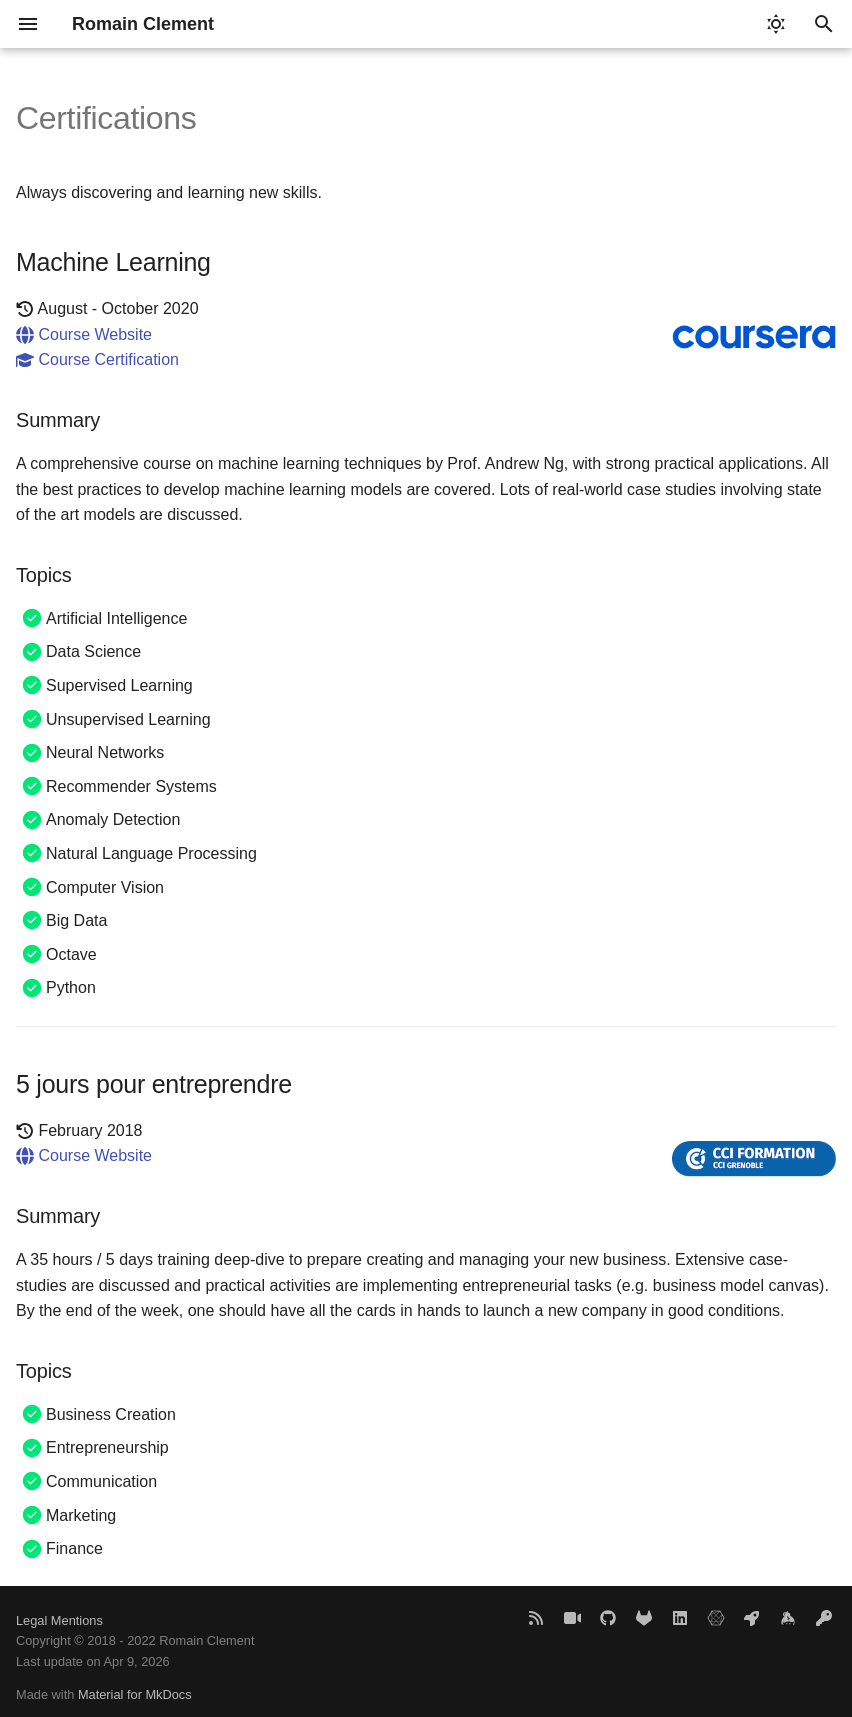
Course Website (84, 334)
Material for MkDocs (135, 1694)
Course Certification (97, 359)
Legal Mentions (59, 1620)
